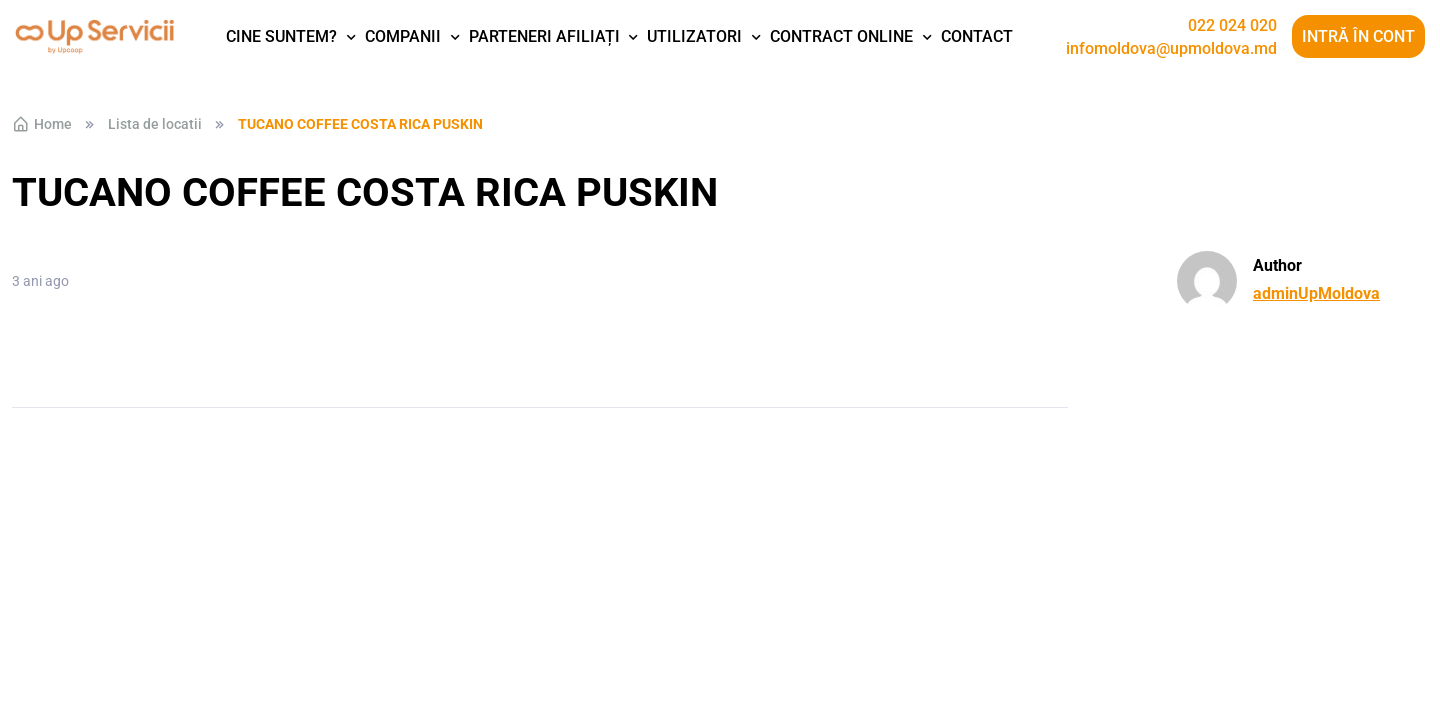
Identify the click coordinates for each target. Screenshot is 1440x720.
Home (42, 124)
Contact (977, 36)
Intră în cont (1358, 36)
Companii (403, 36)
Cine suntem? (281, 36)
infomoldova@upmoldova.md (1171, 49)
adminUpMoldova (1316, 293)
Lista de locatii (155, 124)
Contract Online (841, 36)
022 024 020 (1232, 26)
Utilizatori (694, 36)
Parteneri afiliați (544, 36)
